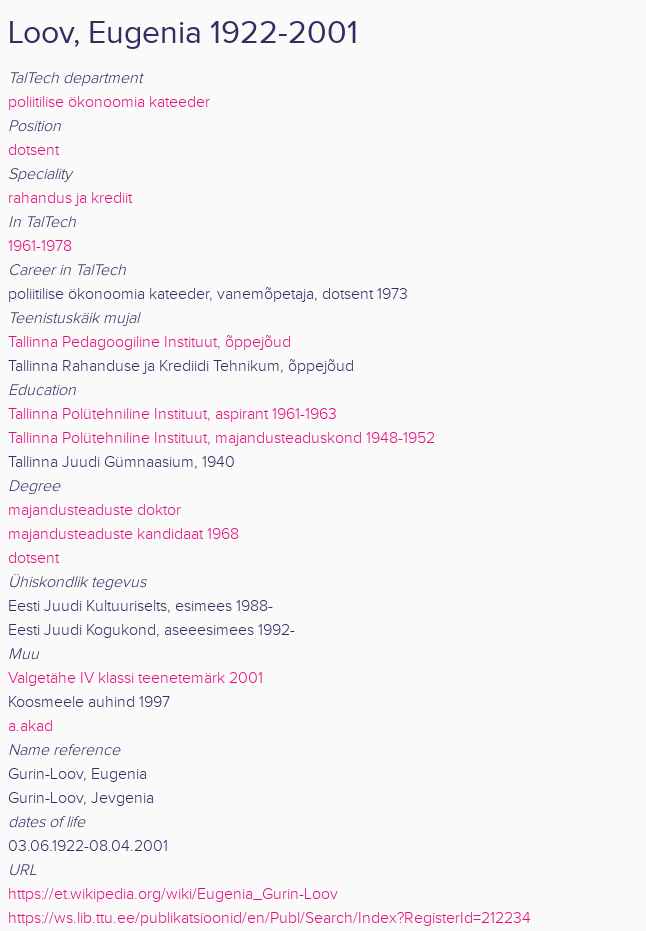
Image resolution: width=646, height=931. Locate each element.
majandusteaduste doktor (94, 510)
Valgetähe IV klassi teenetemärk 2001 (135, 678)
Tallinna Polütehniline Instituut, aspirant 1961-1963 (172, 414)
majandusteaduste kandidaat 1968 (123, 534)
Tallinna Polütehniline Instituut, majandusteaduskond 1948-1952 (221, 438)
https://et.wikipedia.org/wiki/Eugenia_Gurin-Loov (173, 894)
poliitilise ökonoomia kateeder (109, 102)
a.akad (30, 726)
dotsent (33, 150)
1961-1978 (40, 246)
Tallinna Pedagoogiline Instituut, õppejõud (149, 342)
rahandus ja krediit (70, 198)
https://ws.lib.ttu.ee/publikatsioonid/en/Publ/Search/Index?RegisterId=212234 (269, 918)
